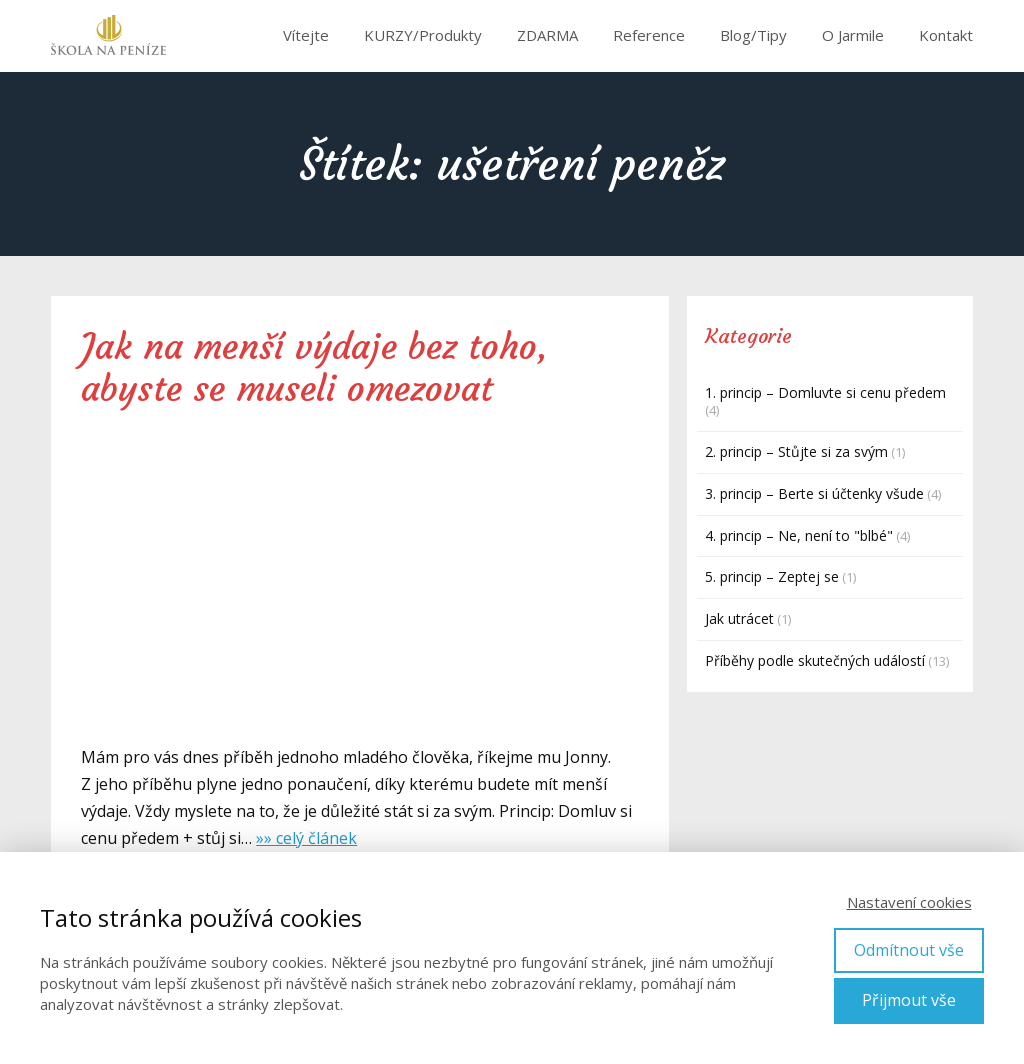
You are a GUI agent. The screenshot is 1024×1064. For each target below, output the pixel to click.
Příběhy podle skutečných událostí (815, 660)
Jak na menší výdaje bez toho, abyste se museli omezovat (314, 368)
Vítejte (306, 35)
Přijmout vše (909, 1000)
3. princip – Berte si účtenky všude (814, 493)
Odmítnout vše (909, 950)
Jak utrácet (739, 618)
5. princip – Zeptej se (772, 576)
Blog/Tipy (753, 35)
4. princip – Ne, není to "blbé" (799, 535)
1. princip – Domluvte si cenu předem (825, 392)
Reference (649, 35)
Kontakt (946, 35)
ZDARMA (547, 35)
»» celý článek (306, 838)
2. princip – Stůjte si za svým (796, 451)
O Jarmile (853, 35)
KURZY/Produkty (423, 35)
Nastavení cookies (909, 902)
